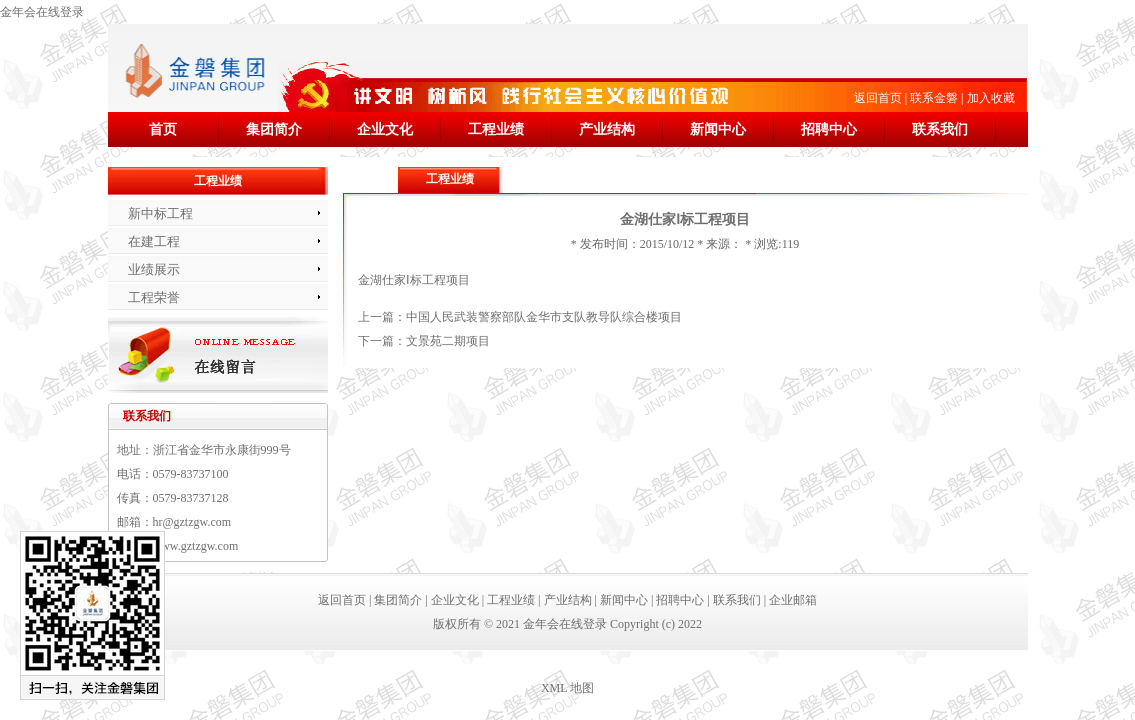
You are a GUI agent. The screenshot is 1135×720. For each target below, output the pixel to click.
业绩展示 (154, 269)
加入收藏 (991, 98)
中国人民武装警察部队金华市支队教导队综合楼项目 (544, 317)
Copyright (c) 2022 (656, 624)
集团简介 (274, 129)
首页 (163, 129)
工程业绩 (496, 129)
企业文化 (385, 129)
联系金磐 (934, 98)
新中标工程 (160, 213)
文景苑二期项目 (448, 341)
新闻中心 (718, 129)
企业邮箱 (793, 600)
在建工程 (154, 241)
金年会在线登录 (42, 12)
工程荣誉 (154, 297)
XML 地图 (567, 688)
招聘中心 (829, 129)
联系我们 (940, 129)
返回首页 (878, 98)
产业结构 (607, 129)
